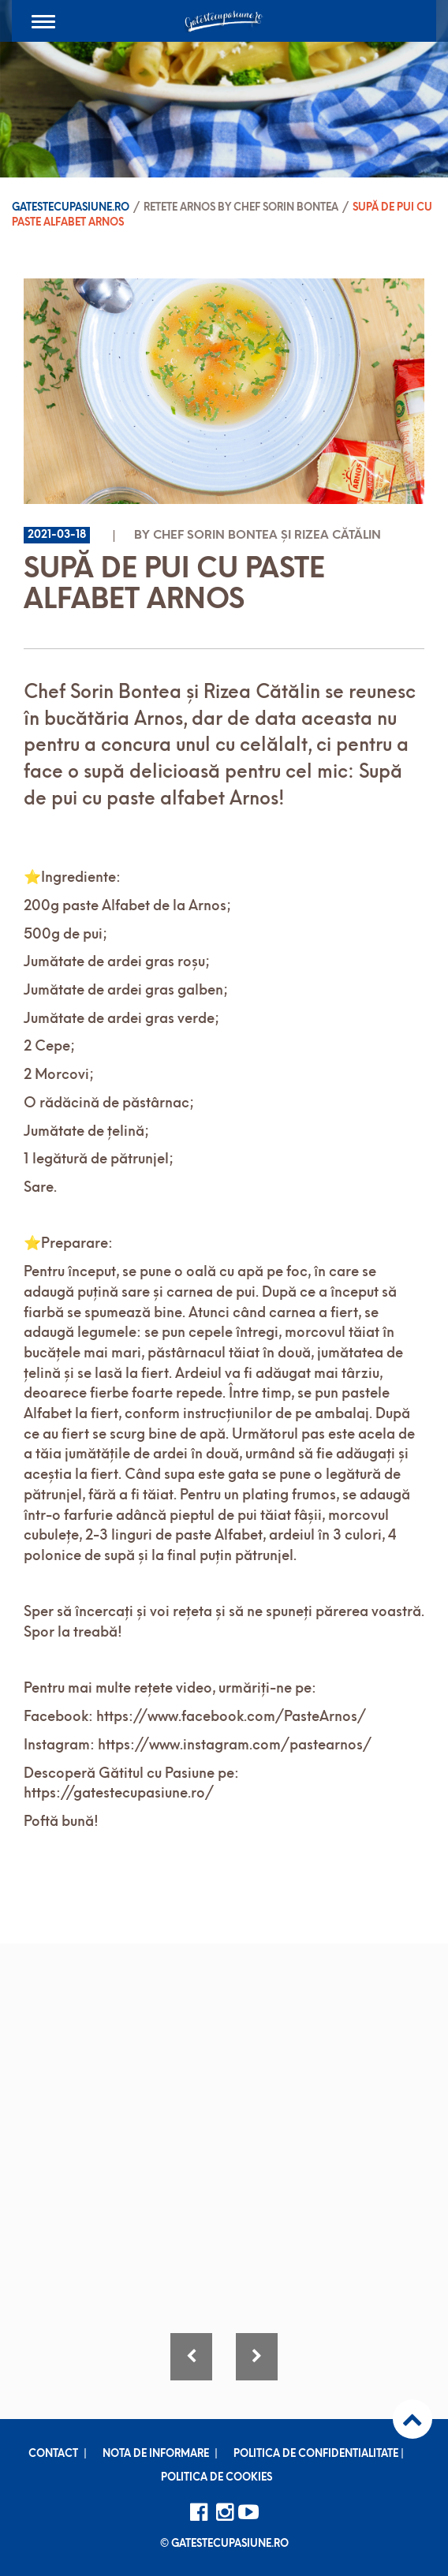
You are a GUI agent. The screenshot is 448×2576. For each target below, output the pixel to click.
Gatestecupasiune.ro (70, 208)
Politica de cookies (216, 2478)
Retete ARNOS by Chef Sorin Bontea (241, 208)
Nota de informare (156, 2454)
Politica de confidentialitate (315, 2454)
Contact (53, 2454)
